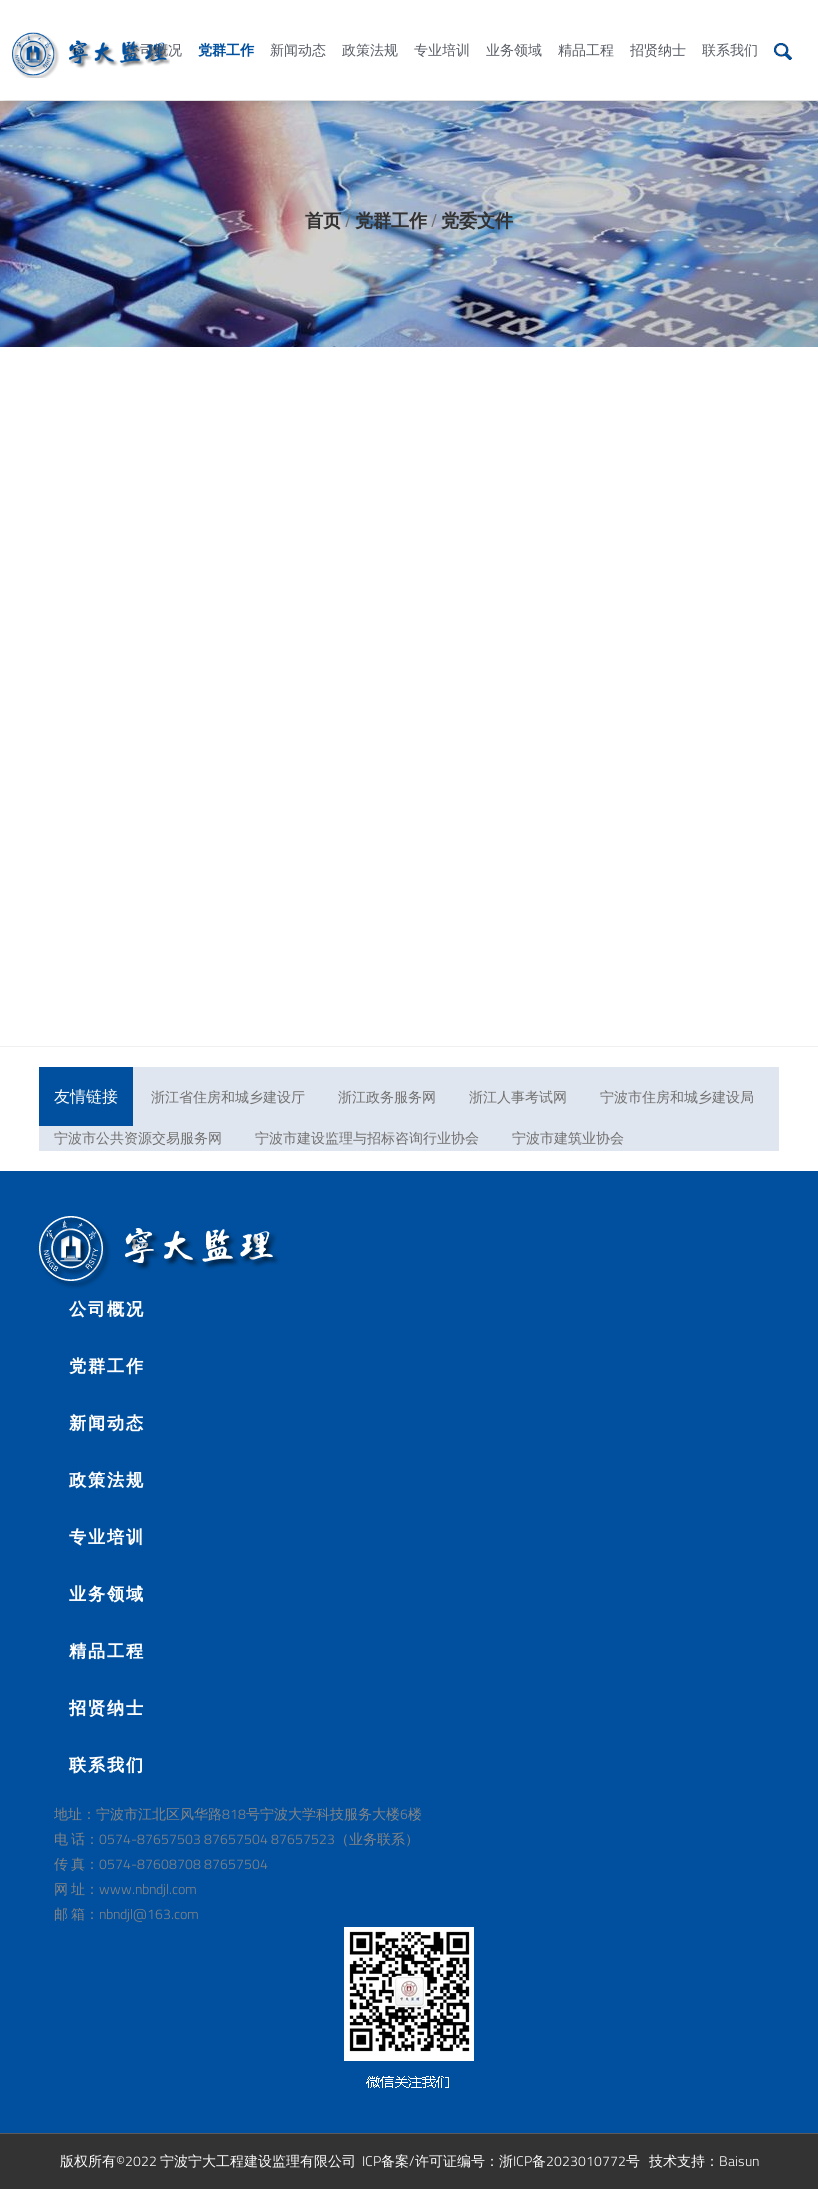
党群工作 (226, 28)
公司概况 (154, 28)
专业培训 (442, 28)
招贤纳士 (658, 28)
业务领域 (514, 28)
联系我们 (730, 28)
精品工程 (586, 28)
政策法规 (370, 28)
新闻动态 (298, 28)
